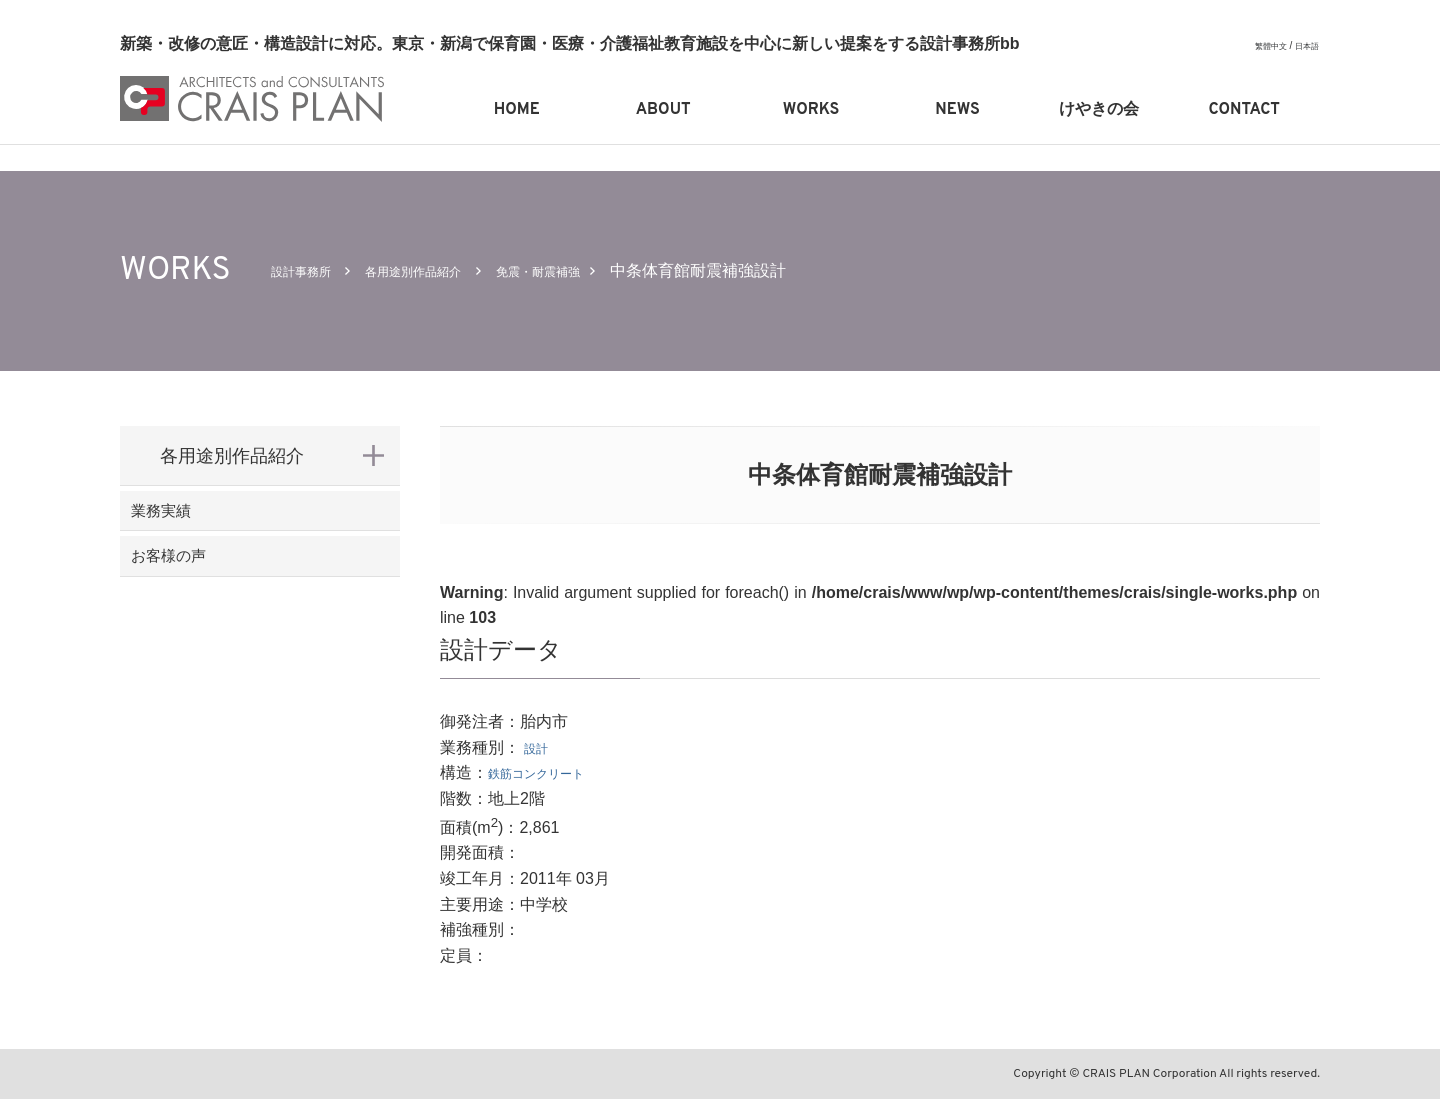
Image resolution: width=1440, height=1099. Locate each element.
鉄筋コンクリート (552, 772)
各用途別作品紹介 (449, 270)
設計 (540, 747)
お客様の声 (205, 586)
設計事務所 (311, 270)
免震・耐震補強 (604, 270)
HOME (517, 110)
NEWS (957, 110)
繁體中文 (1261, 45)
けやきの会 (1099, 110)
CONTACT (1244, 110)
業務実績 (196, 521)
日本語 (1304, 45)
